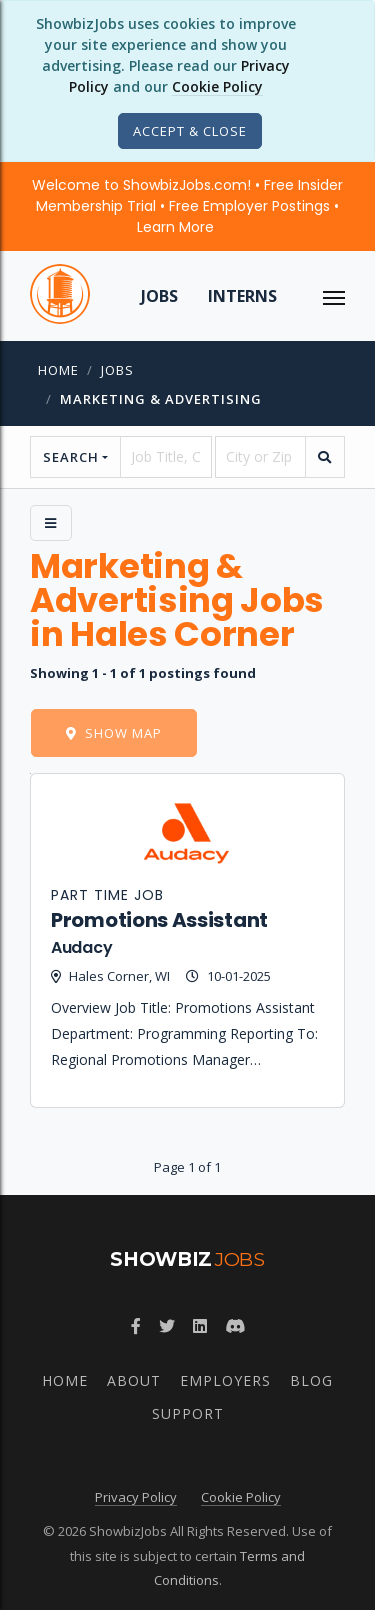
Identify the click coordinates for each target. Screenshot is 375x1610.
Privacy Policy (136, 1497)
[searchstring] (165, 457)
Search (71, 457)
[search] (325, 457)
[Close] (190, 131)
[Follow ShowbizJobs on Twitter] (167, 1326)
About (134, 1380)
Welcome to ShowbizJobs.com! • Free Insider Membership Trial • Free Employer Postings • (187, 206)
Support (188, 1413)
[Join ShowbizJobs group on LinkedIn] (200, 1326)
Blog (311, 1380)
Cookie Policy (217, 86)
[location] (260, 457)
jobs (117, 370)
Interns (242, 296)
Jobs (159, 296)
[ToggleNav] (334, 296)
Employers (225, 1380)
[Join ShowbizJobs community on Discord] (235, 1326)
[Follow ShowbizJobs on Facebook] (136, 1326)
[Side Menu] (51, 523)
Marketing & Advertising (161, 399)
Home (58, 370)
